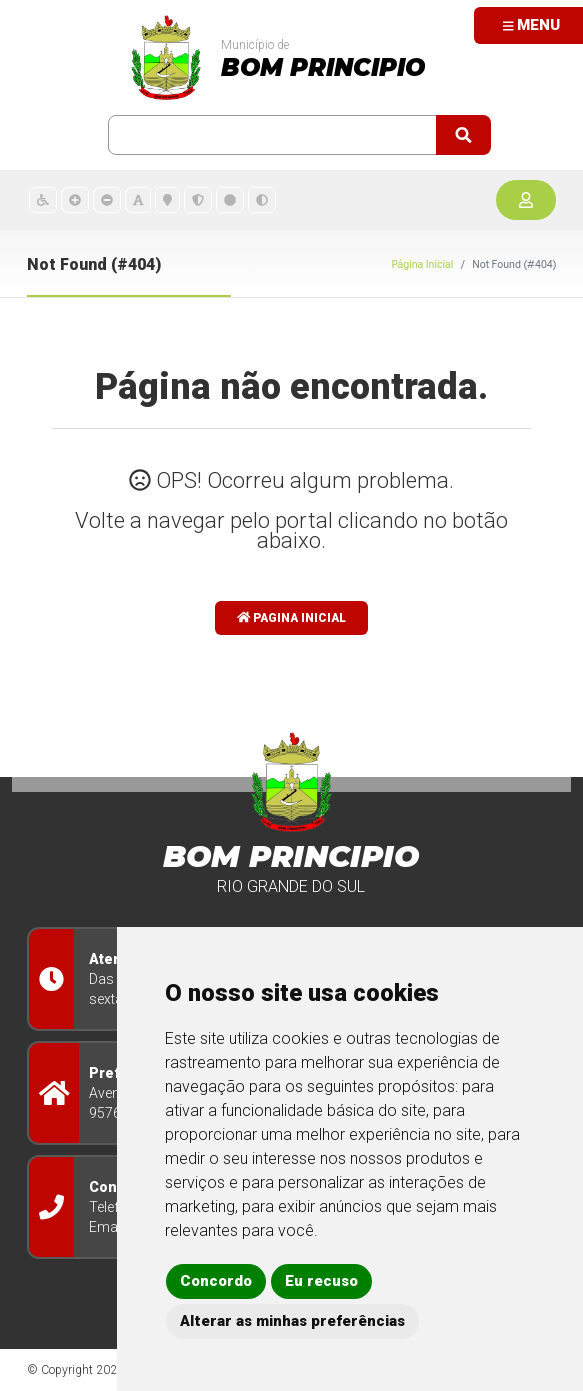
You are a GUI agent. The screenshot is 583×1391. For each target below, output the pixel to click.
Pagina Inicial (292, 618)
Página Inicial (422, 264)
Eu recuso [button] (321, 1281)
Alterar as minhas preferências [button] (292, 1321)
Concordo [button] (216, 1281)
